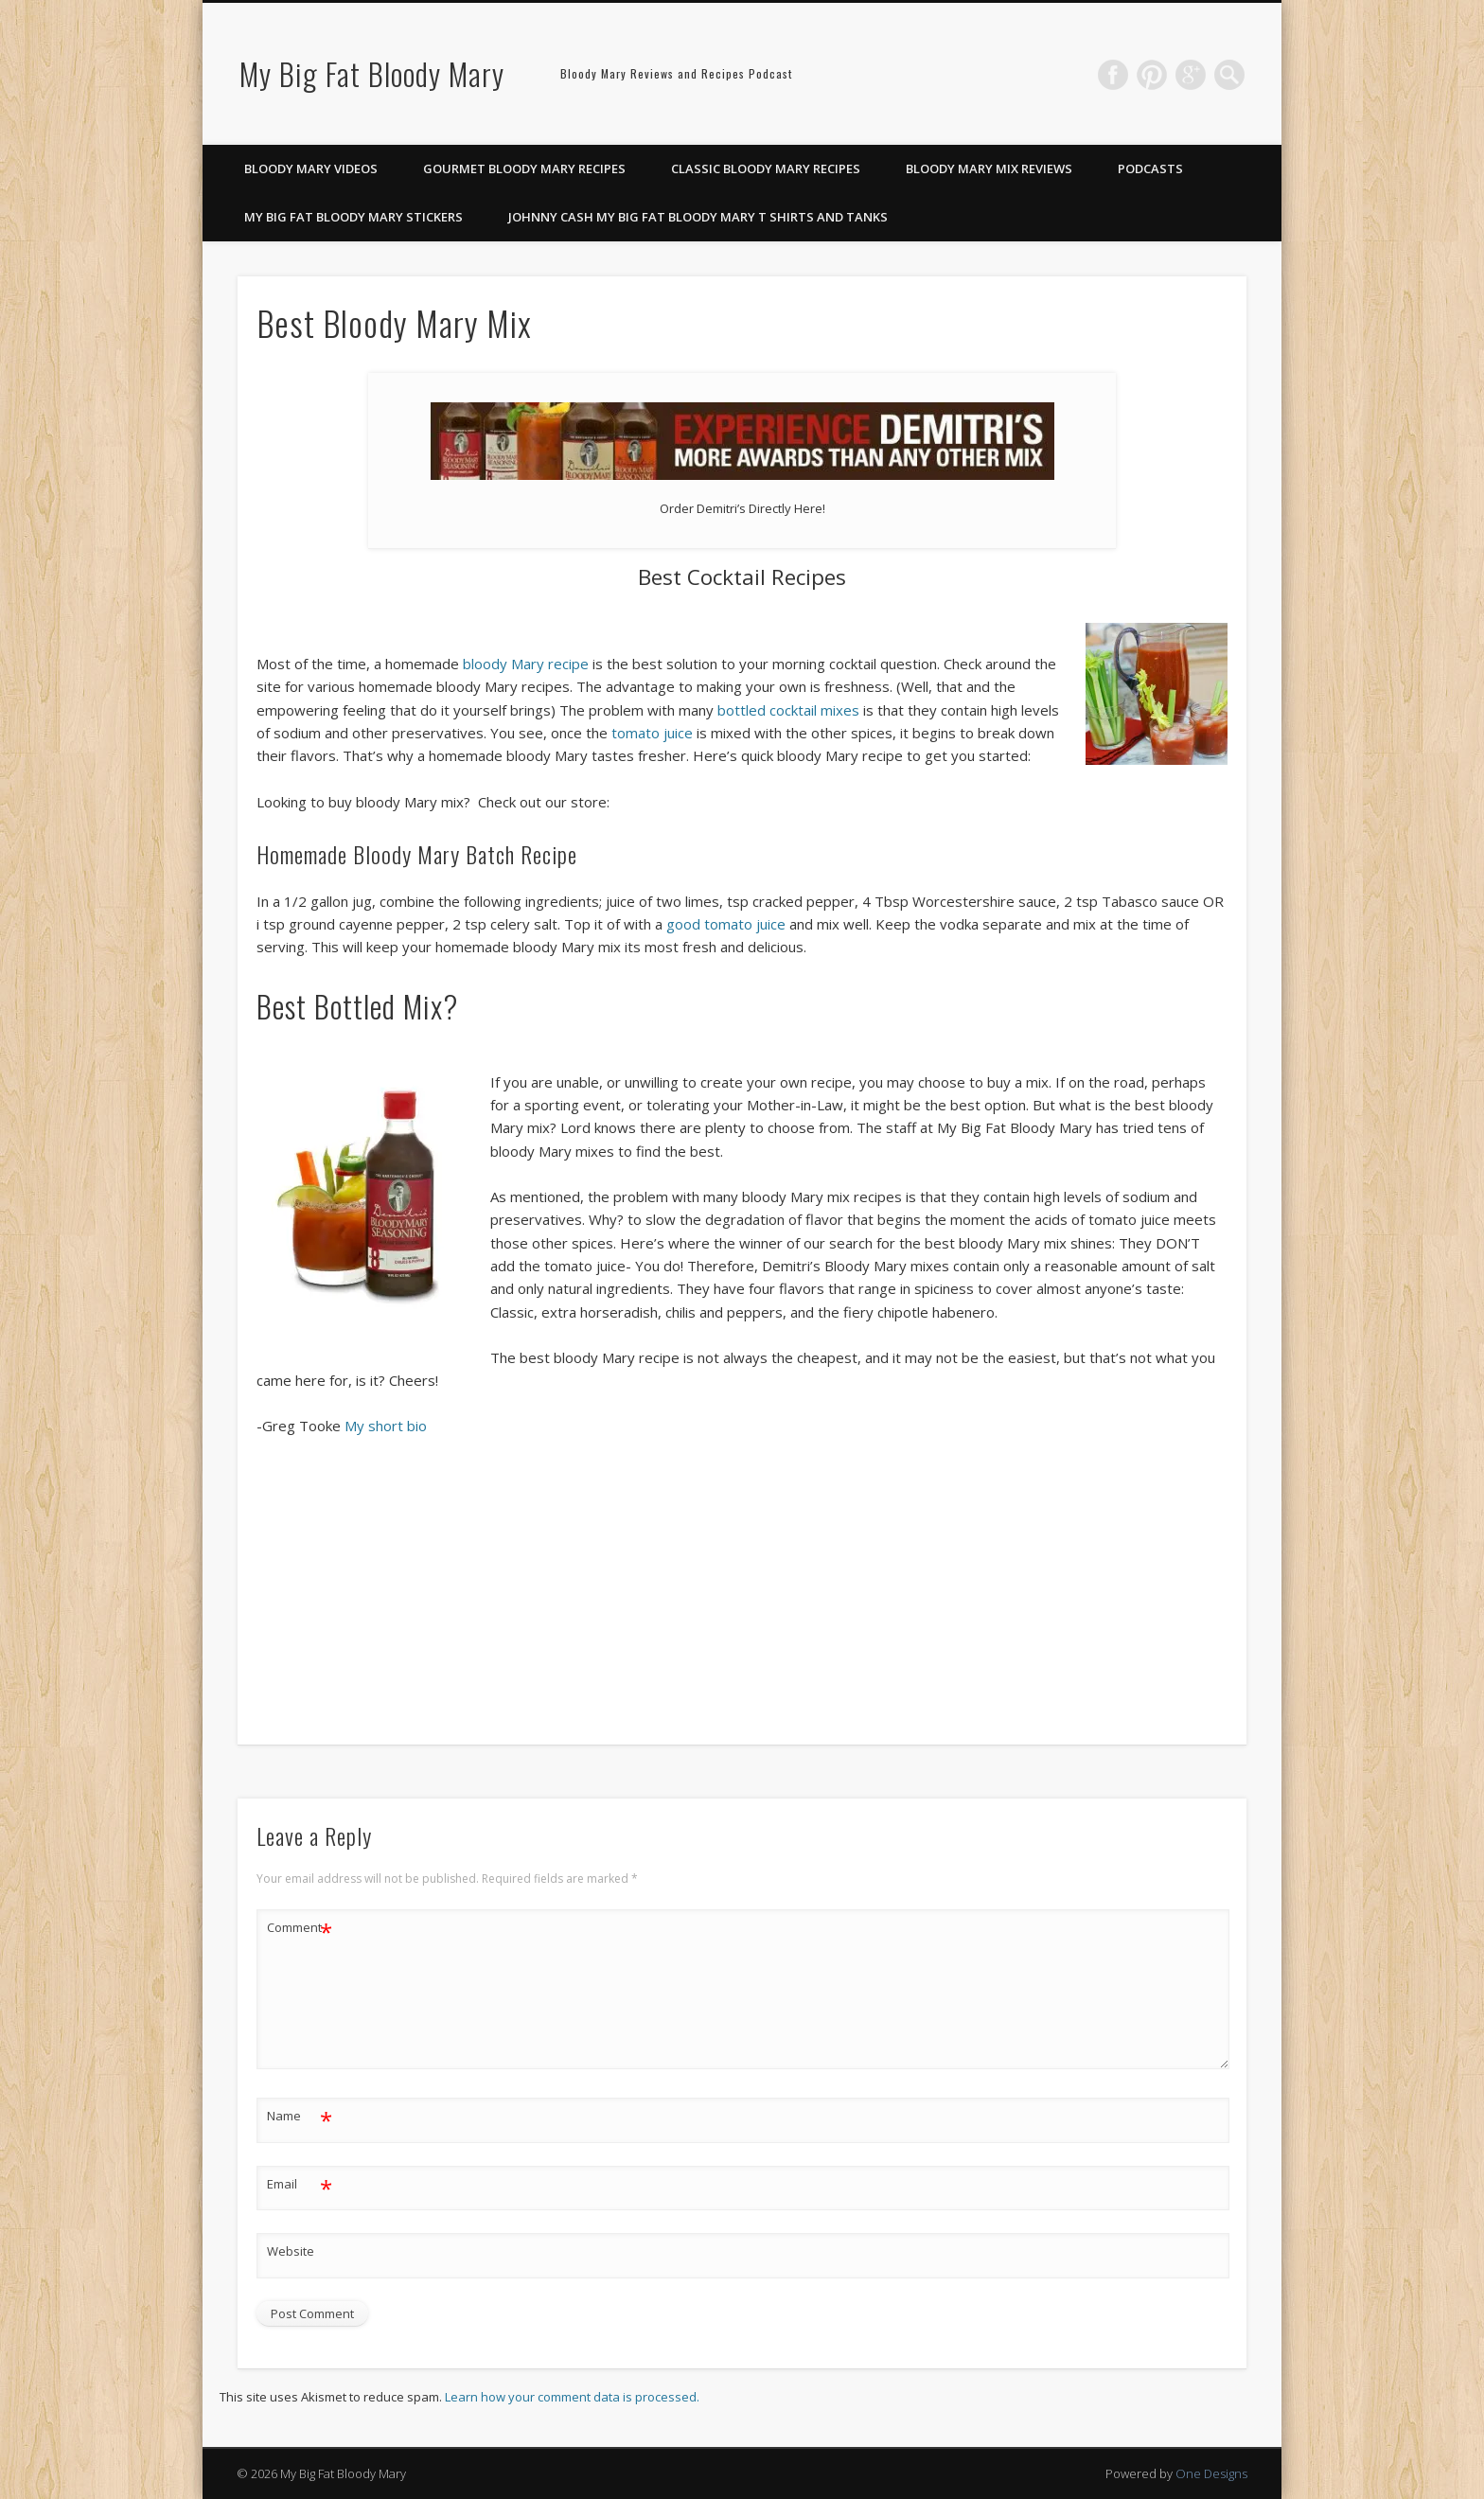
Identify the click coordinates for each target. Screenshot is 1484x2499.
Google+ (1190, 75)
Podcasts (1150, 168)
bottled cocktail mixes (788, 709)
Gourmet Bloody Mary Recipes (524, 168)
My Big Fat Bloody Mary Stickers (353, 216)
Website (290, 2251)
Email (299, 2184)
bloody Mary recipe (526, 663)
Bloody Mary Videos (311, 168)
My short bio (385, 1425)
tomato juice (652, 732)
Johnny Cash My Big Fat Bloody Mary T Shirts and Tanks (698, 216)
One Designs (1211, 2473)
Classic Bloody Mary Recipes (765, 168)
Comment (299, 1927)
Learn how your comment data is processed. (572, 2396)
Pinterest (1152, 75)
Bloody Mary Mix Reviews (989, 168)
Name (299, 2116)
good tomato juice (726, 923)
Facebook (1113, 75)
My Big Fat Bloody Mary (371, 73)
